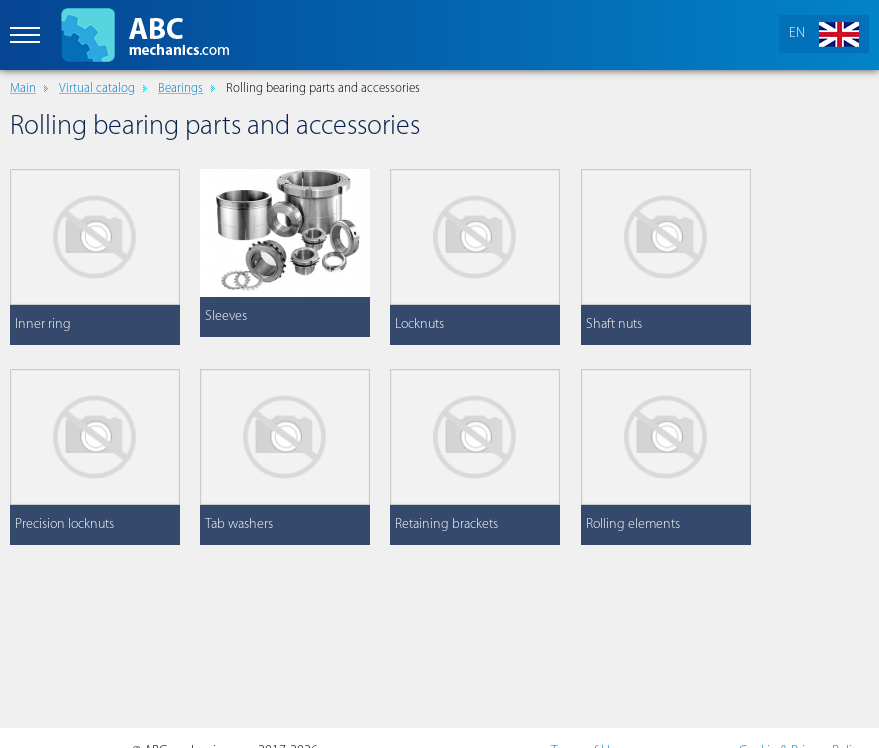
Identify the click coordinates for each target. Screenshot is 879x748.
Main (23, 88)
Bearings (180, 88)
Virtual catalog (97, 88)
